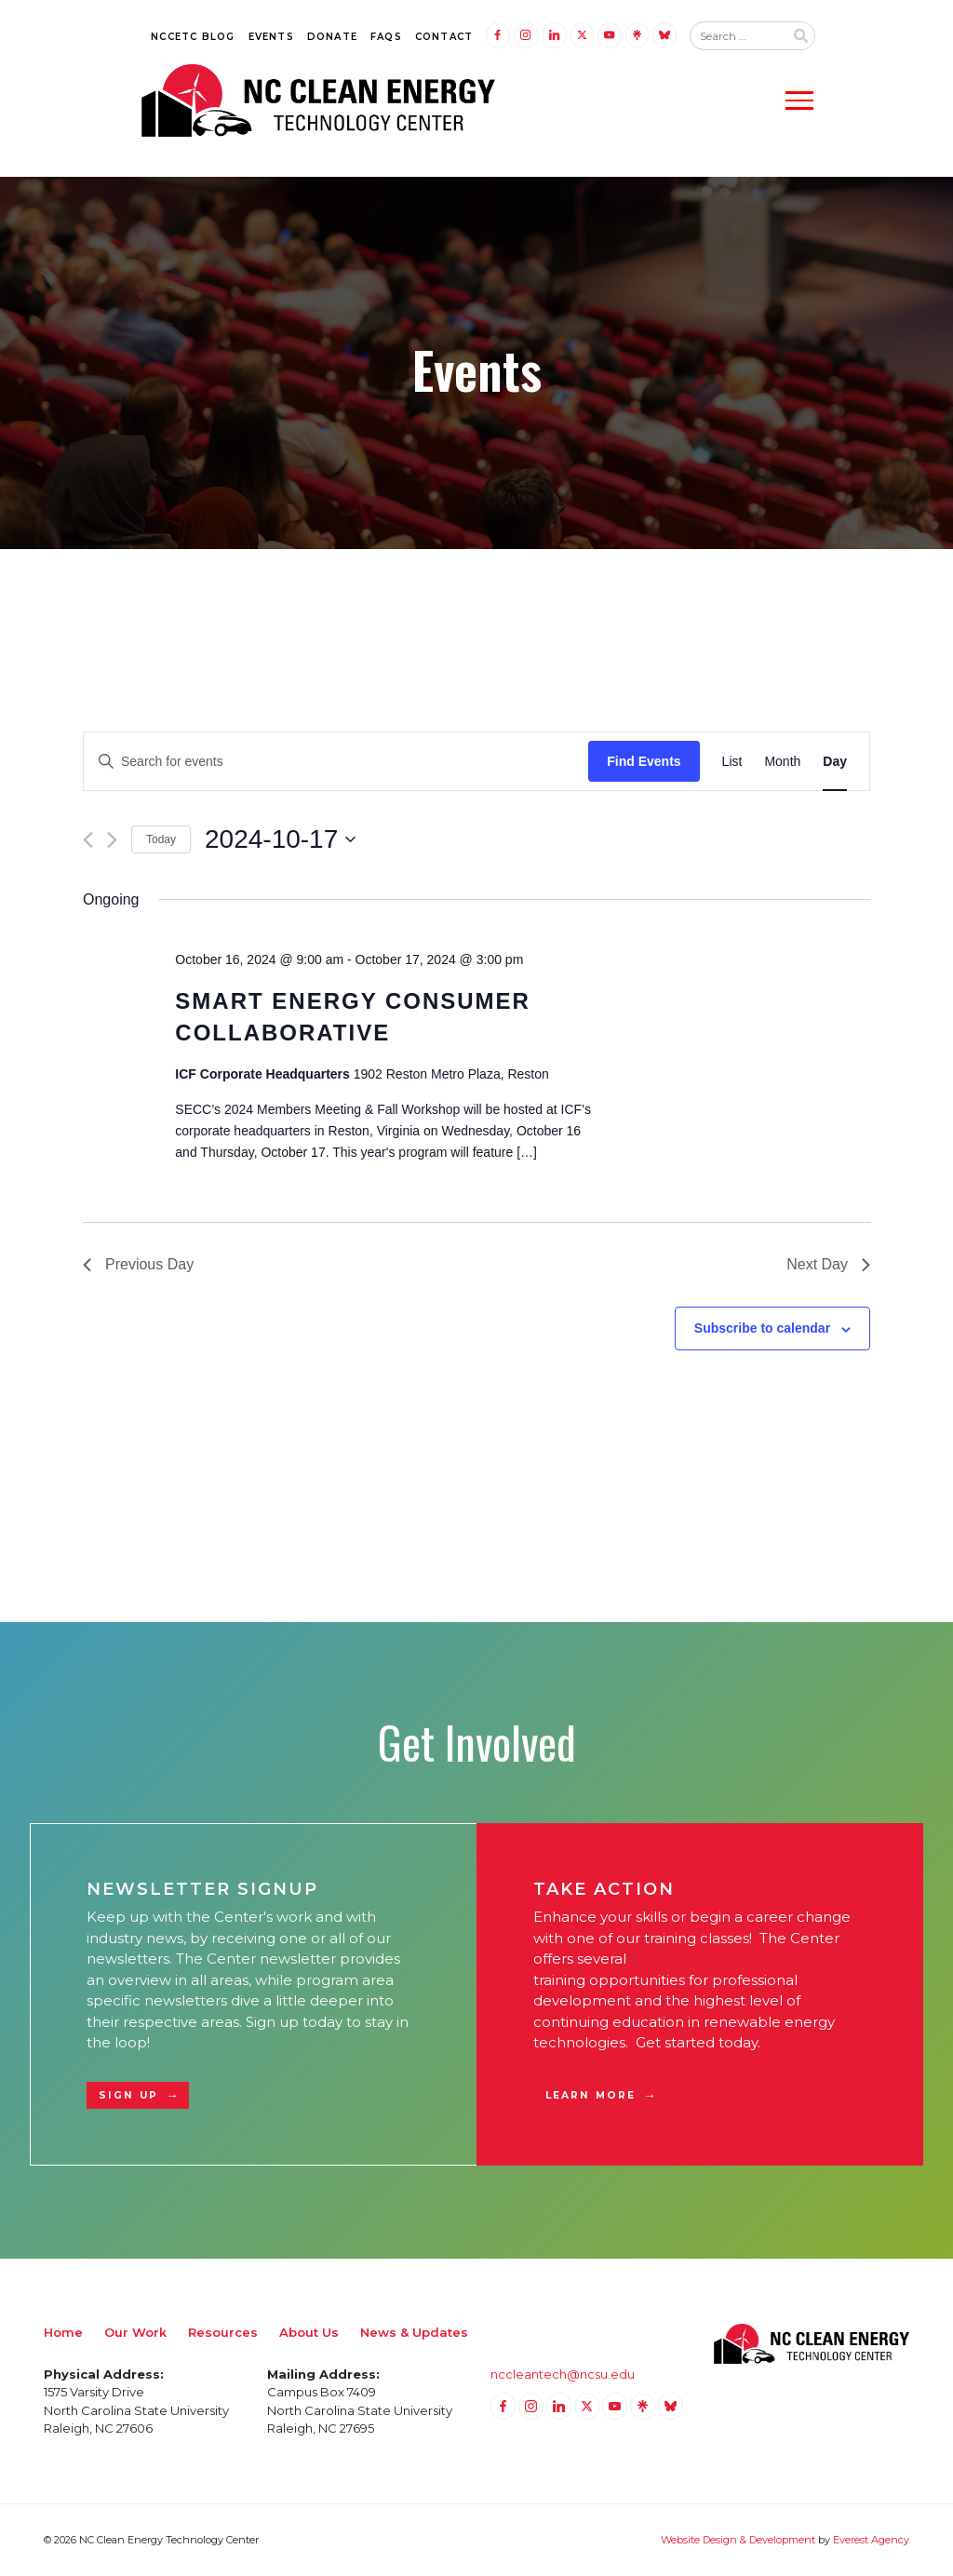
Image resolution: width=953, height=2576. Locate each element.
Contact (444, 37)
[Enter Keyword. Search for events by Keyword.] (336, 761)
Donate (332, 37)
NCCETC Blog (193, 37)
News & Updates (414, 2332)
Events (271, 37)
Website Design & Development (738, 2539)
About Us (309, 2332)
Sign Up (128, 2095)
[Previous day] (88, 840)
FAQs (386, 37)
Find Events (643, 761)
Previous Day (138, 1264)
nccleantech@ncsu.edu (562, 2374)
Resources (223, 2332)
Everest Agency (871, 2539)
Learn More (590, 2095)
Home (63, 2332)
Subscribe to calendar (762, 1328)
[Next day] (112, 840)
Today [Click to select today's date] (161, 839)
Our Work (135, 2332)
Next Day (828, 1264)
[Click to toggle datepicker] (280, 839)
